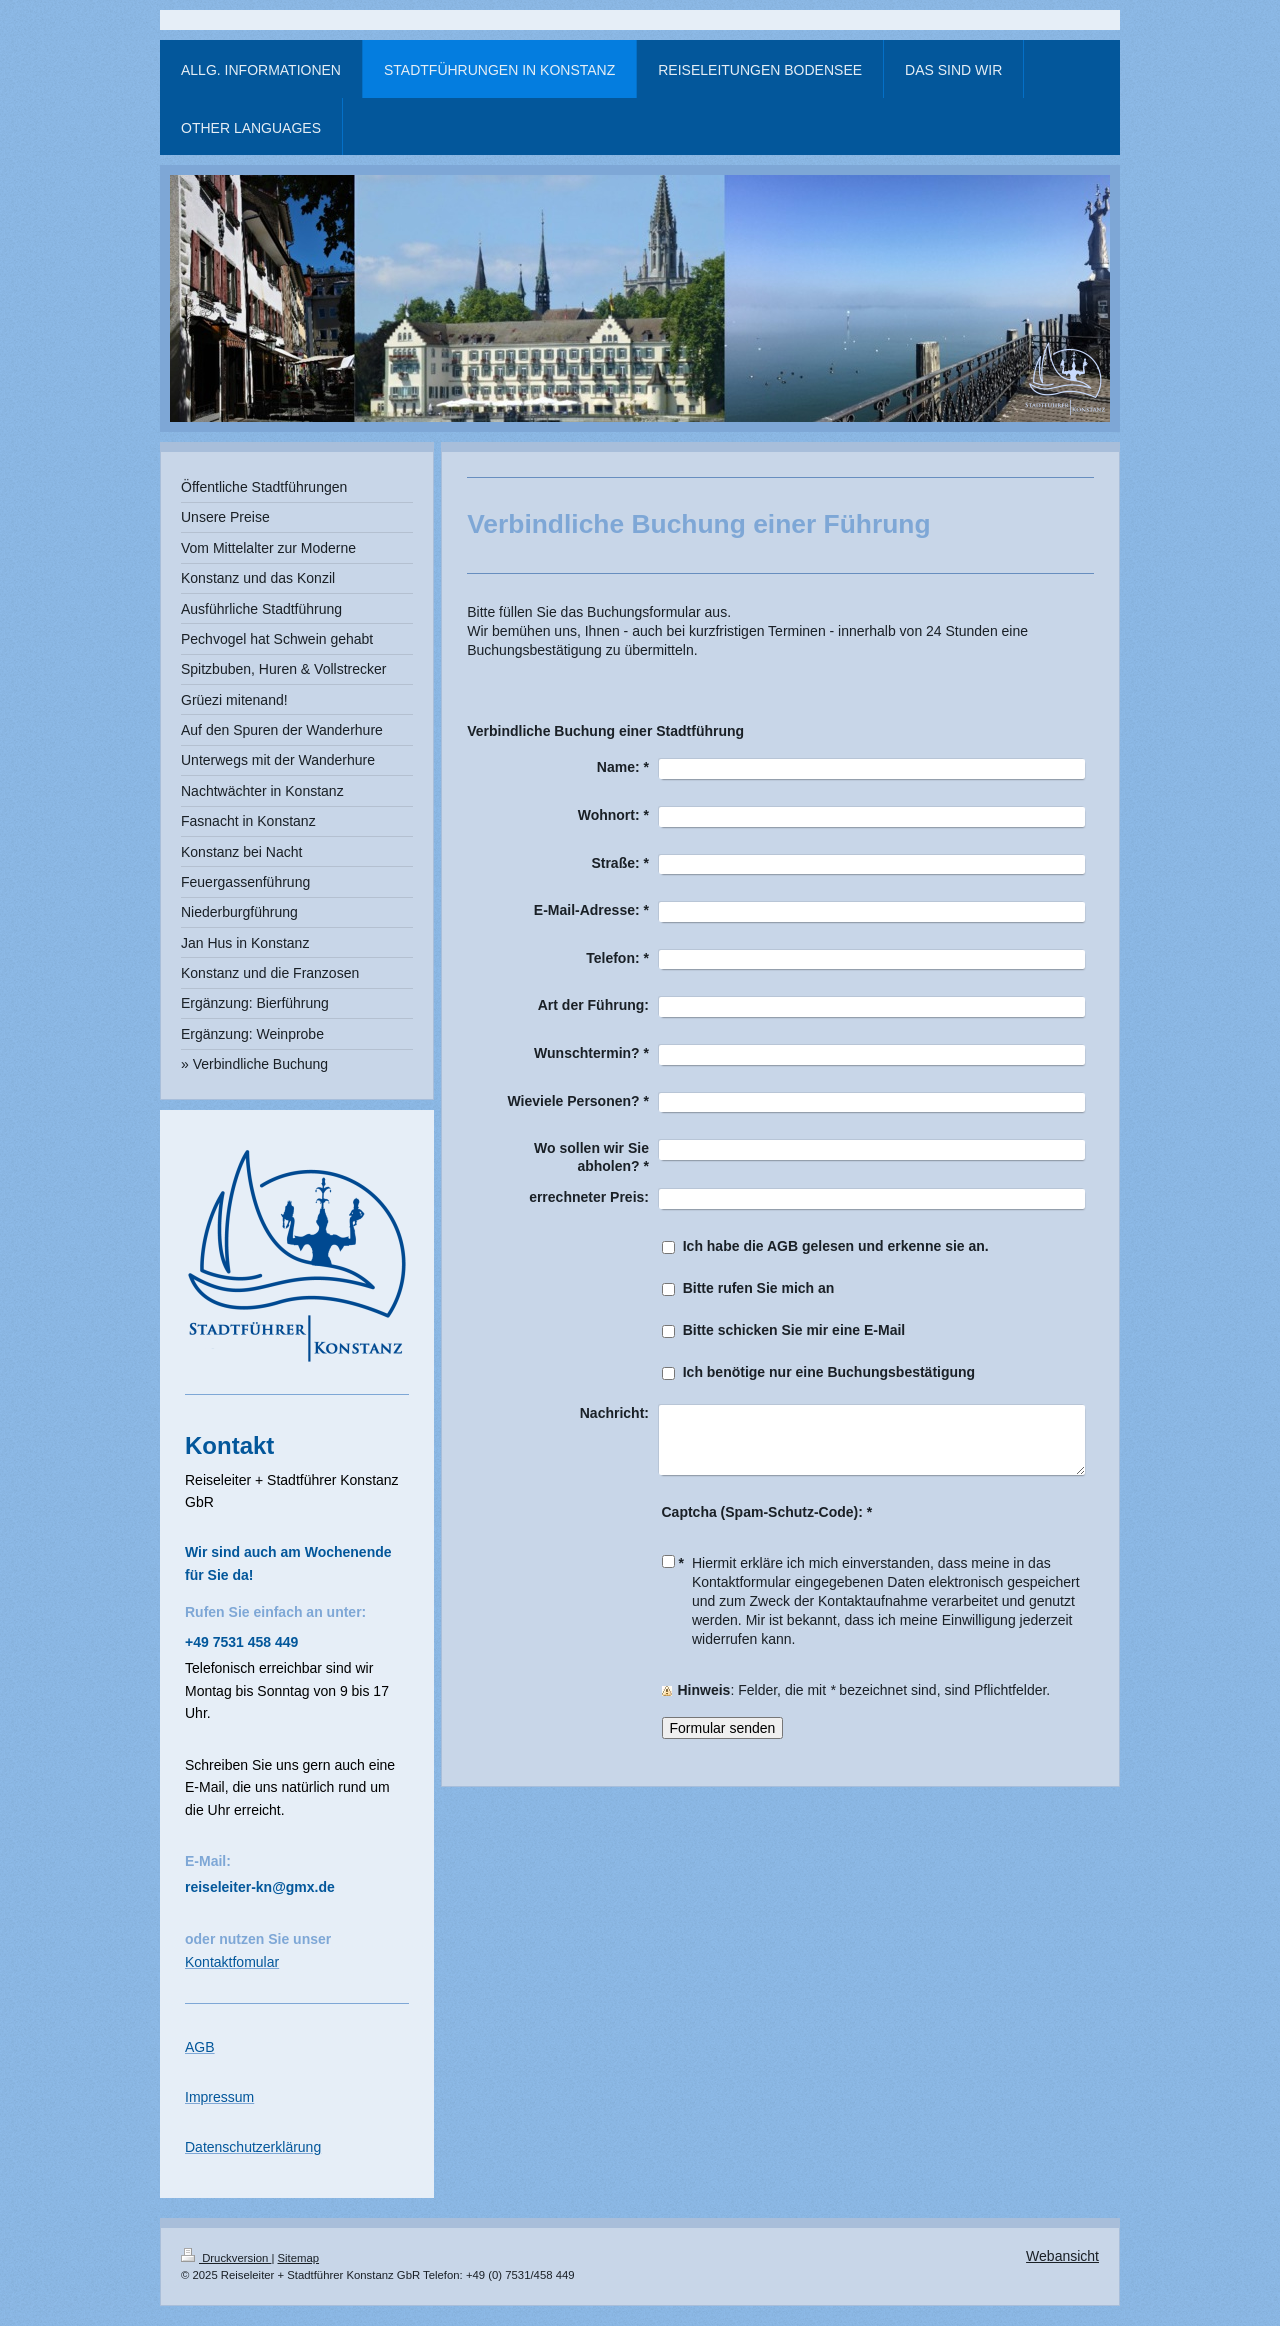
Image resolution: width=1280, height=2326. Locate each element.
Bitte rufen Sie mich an (759, 1288)
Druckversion (226, 2258)
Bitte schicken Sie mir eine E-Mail (794, 1330)
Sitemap (299, 2258)
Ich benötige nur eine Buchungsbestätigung (829, 1372)
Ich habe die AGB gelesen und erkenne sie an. (836, 1246)
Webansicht (1062, 2256)
